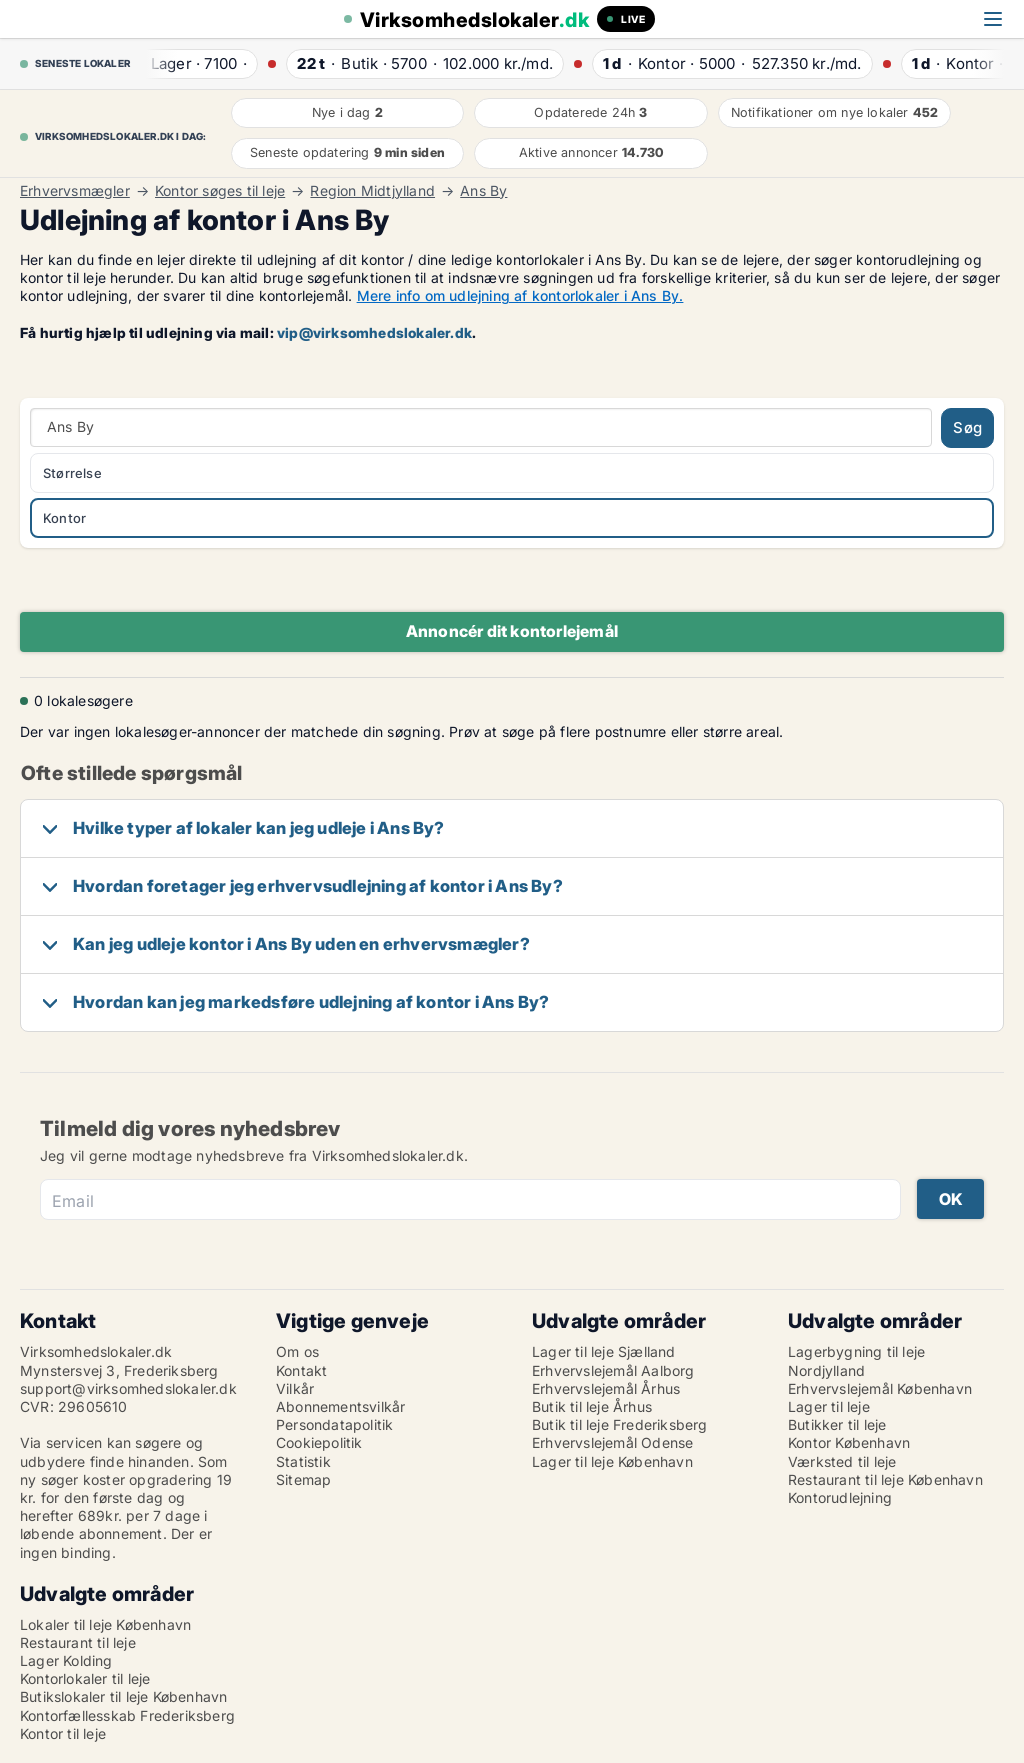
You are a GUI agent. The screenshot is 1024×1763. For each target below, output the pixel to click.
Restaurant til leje (78, 1642)
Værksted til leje (842, 1461)
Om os (297, 1351)
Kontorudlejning (840, 1497)
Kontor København (849, 1442)
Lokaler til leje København (105, 1624)
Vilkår (295, 1388)
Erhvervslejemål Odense (612, 1442)
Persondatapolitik (334, 1424)
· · (196, 63)
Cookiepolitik (319, 1442)
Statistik (303, 1461)
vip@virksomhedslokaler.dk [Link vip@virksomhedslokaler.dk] (374, 332)
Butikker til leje (837, 1424)
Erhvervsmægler (75, 191)
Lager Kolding (66, 1660)
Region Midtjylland (372, 191)
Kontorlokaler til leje (85, 1678)
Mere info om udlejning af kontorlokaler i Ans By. (520, 295)
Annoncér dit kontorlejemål (512, 631)
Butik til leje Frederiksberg (620, 1424)
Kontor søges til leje (220, 191)
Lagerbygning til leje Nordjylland (856, 1360)
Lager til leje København (612, 1461)
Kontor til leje (63, 1733)
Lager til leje (829, 1406)
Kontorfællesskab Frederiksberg (127, 1715)
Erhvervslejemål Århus (606, 1388)
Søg (967, 427)
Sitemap (303, 1479)
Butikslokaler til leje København (123, 1696)
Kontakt (301, 1370)
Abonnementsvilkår (340, 1406)
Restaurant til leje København (885, 1479)
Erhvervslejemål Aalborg (613, 1370)
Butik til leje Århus (592, 1406)
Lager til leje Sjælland (604, 1351)
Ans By (483, 191)
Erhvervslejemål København (880, 1388)
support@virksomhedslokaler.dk (128, 1388)
